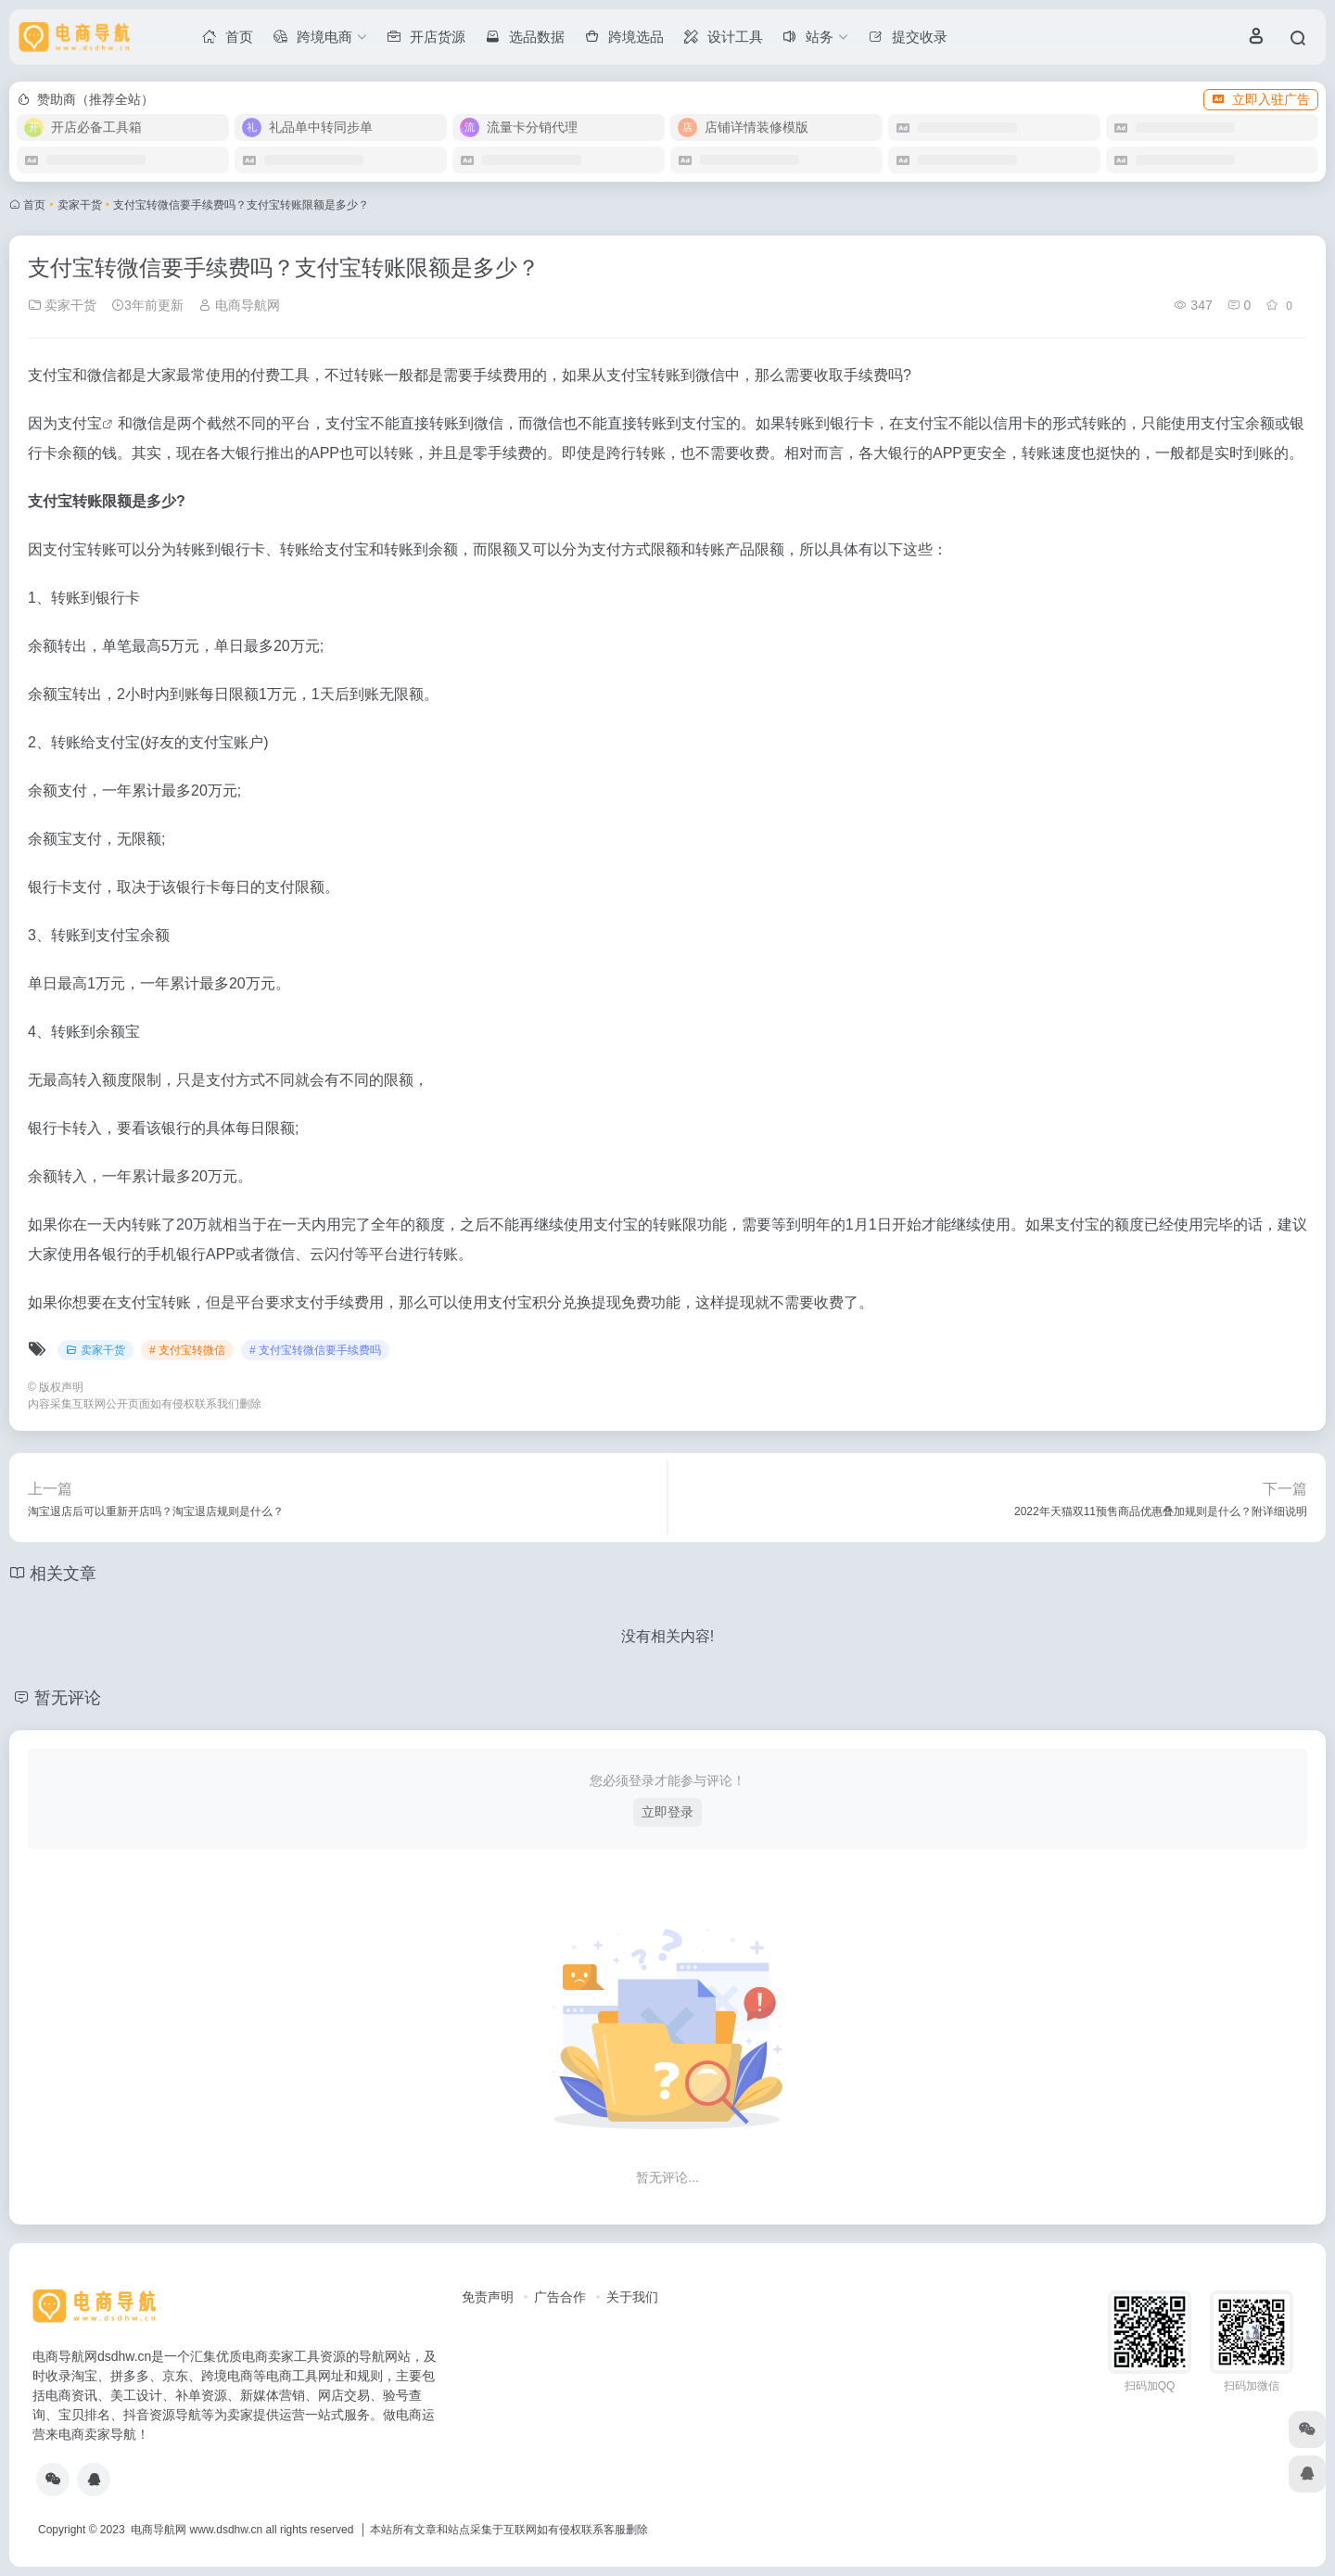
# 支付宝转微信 (187, 1350)
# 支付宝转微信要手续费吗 (315, 1350)
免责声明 (488, 2296)
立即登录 (667, 1811)
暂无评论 (67, 1698)
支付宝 (79, 423)
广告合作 (560, 2296)
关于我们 (632, 2296)
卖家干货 (79, 204)
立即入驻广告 (1261, 99)
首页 (34, 204)
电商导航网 (239, 305)
